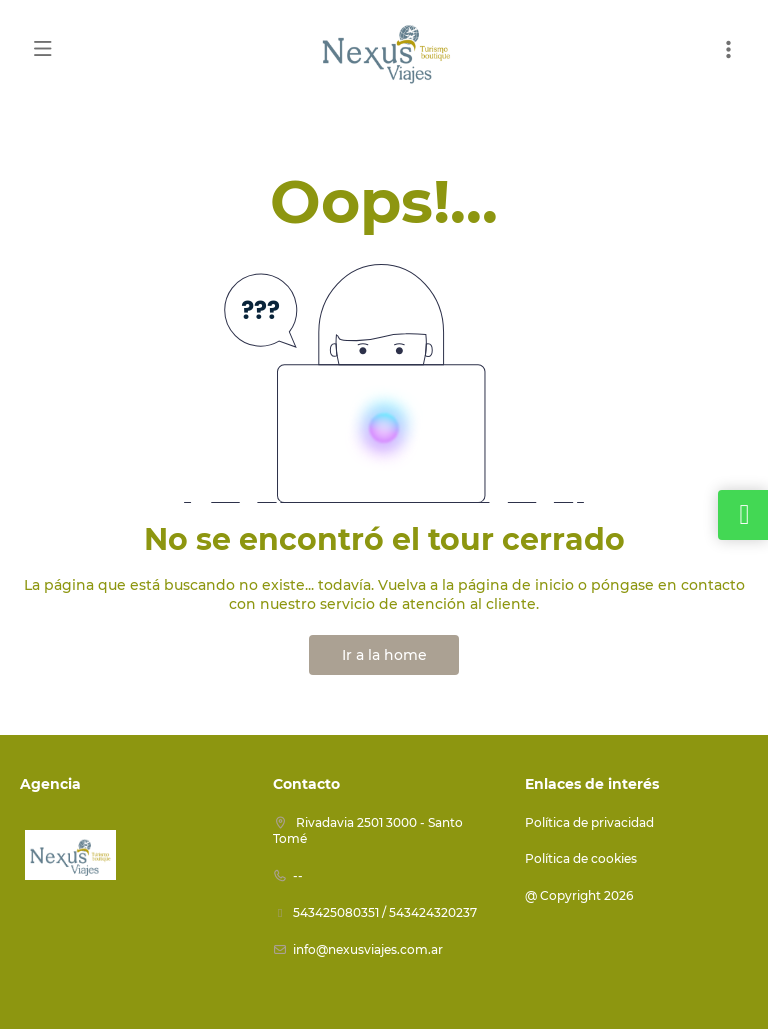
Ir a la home (384, 655)
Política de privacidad (589, 822)
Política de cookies (581, 858)
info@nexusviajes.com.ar (368, 949)
